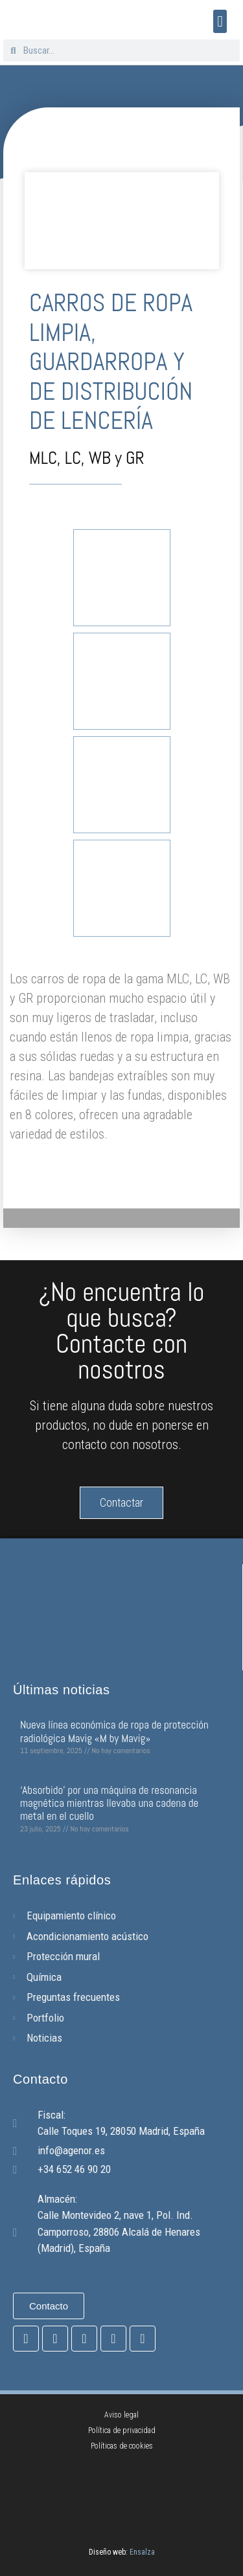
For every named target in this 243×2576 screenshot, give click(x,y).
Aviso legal (121, 2414)
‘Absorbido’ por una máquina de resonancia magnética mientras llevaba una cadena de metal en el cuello (109, 1803)
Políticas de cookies (122, 2445)
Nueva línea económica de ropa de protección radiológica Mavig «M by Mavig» (114, 1731)
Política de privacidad (122, 2430)
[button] (220, 21)
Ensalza (142, 2552)
